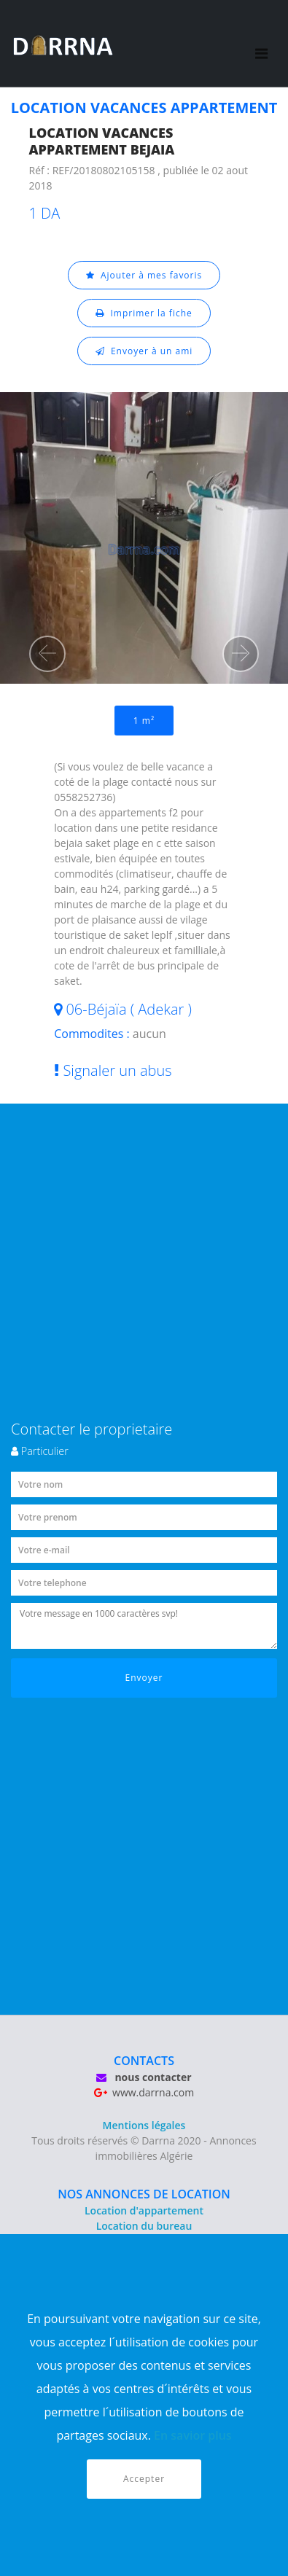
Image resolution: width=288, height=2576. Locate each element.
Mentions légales (144, 2125)
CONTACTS (144, 2061)
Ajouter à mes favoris (144, 275)
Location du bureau (144, 2226)
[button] (47, 654)
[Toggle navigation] (261, 44)
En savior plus (193, 2435)
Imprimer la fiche (144, 313)
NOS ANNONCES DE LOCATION (144, 2194)
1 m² (144, 720)
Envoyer (144, 1677)
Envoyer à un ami (144, 351)
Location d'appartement (144, 2210)
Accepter (144, 2478)
